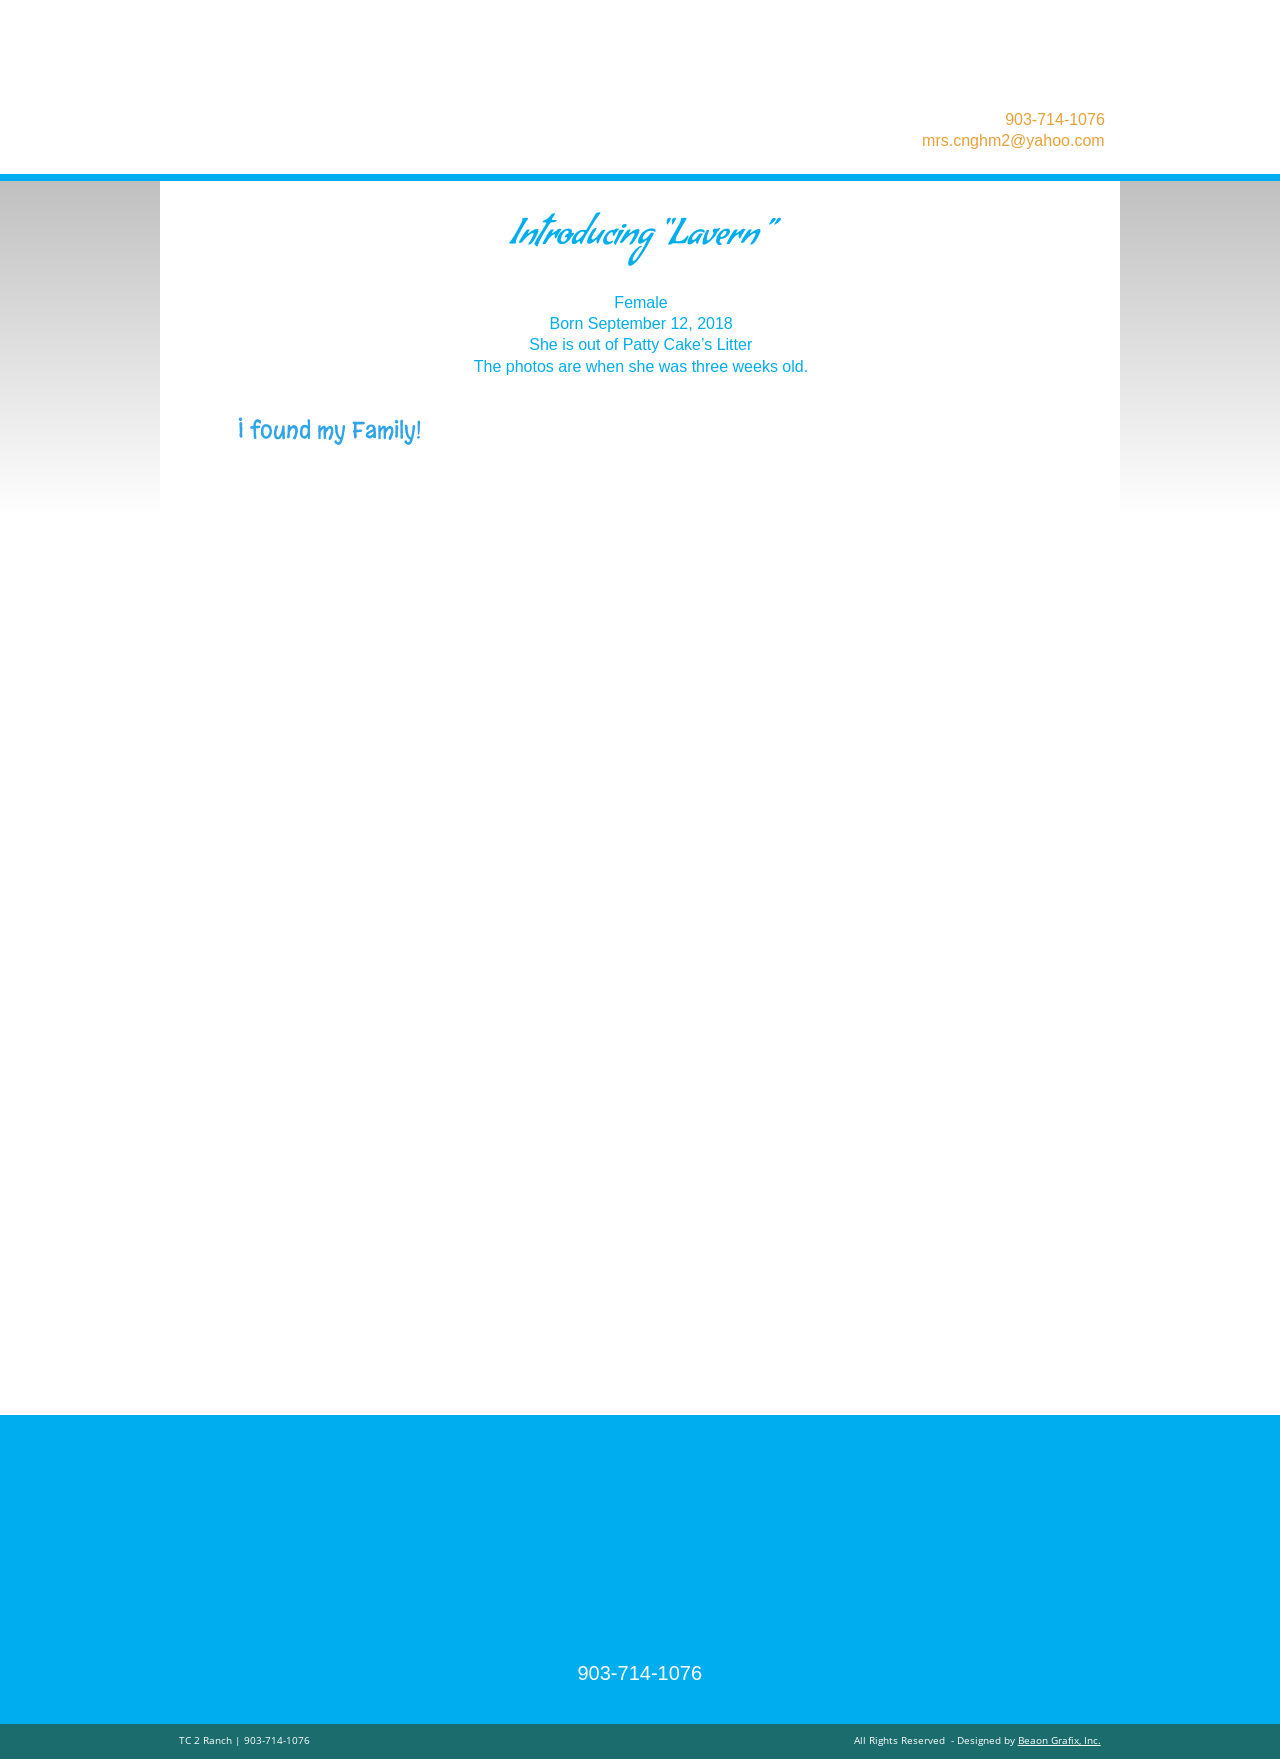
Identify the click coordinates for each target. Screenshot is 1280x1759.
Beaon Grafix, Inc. (1059, 1740)
